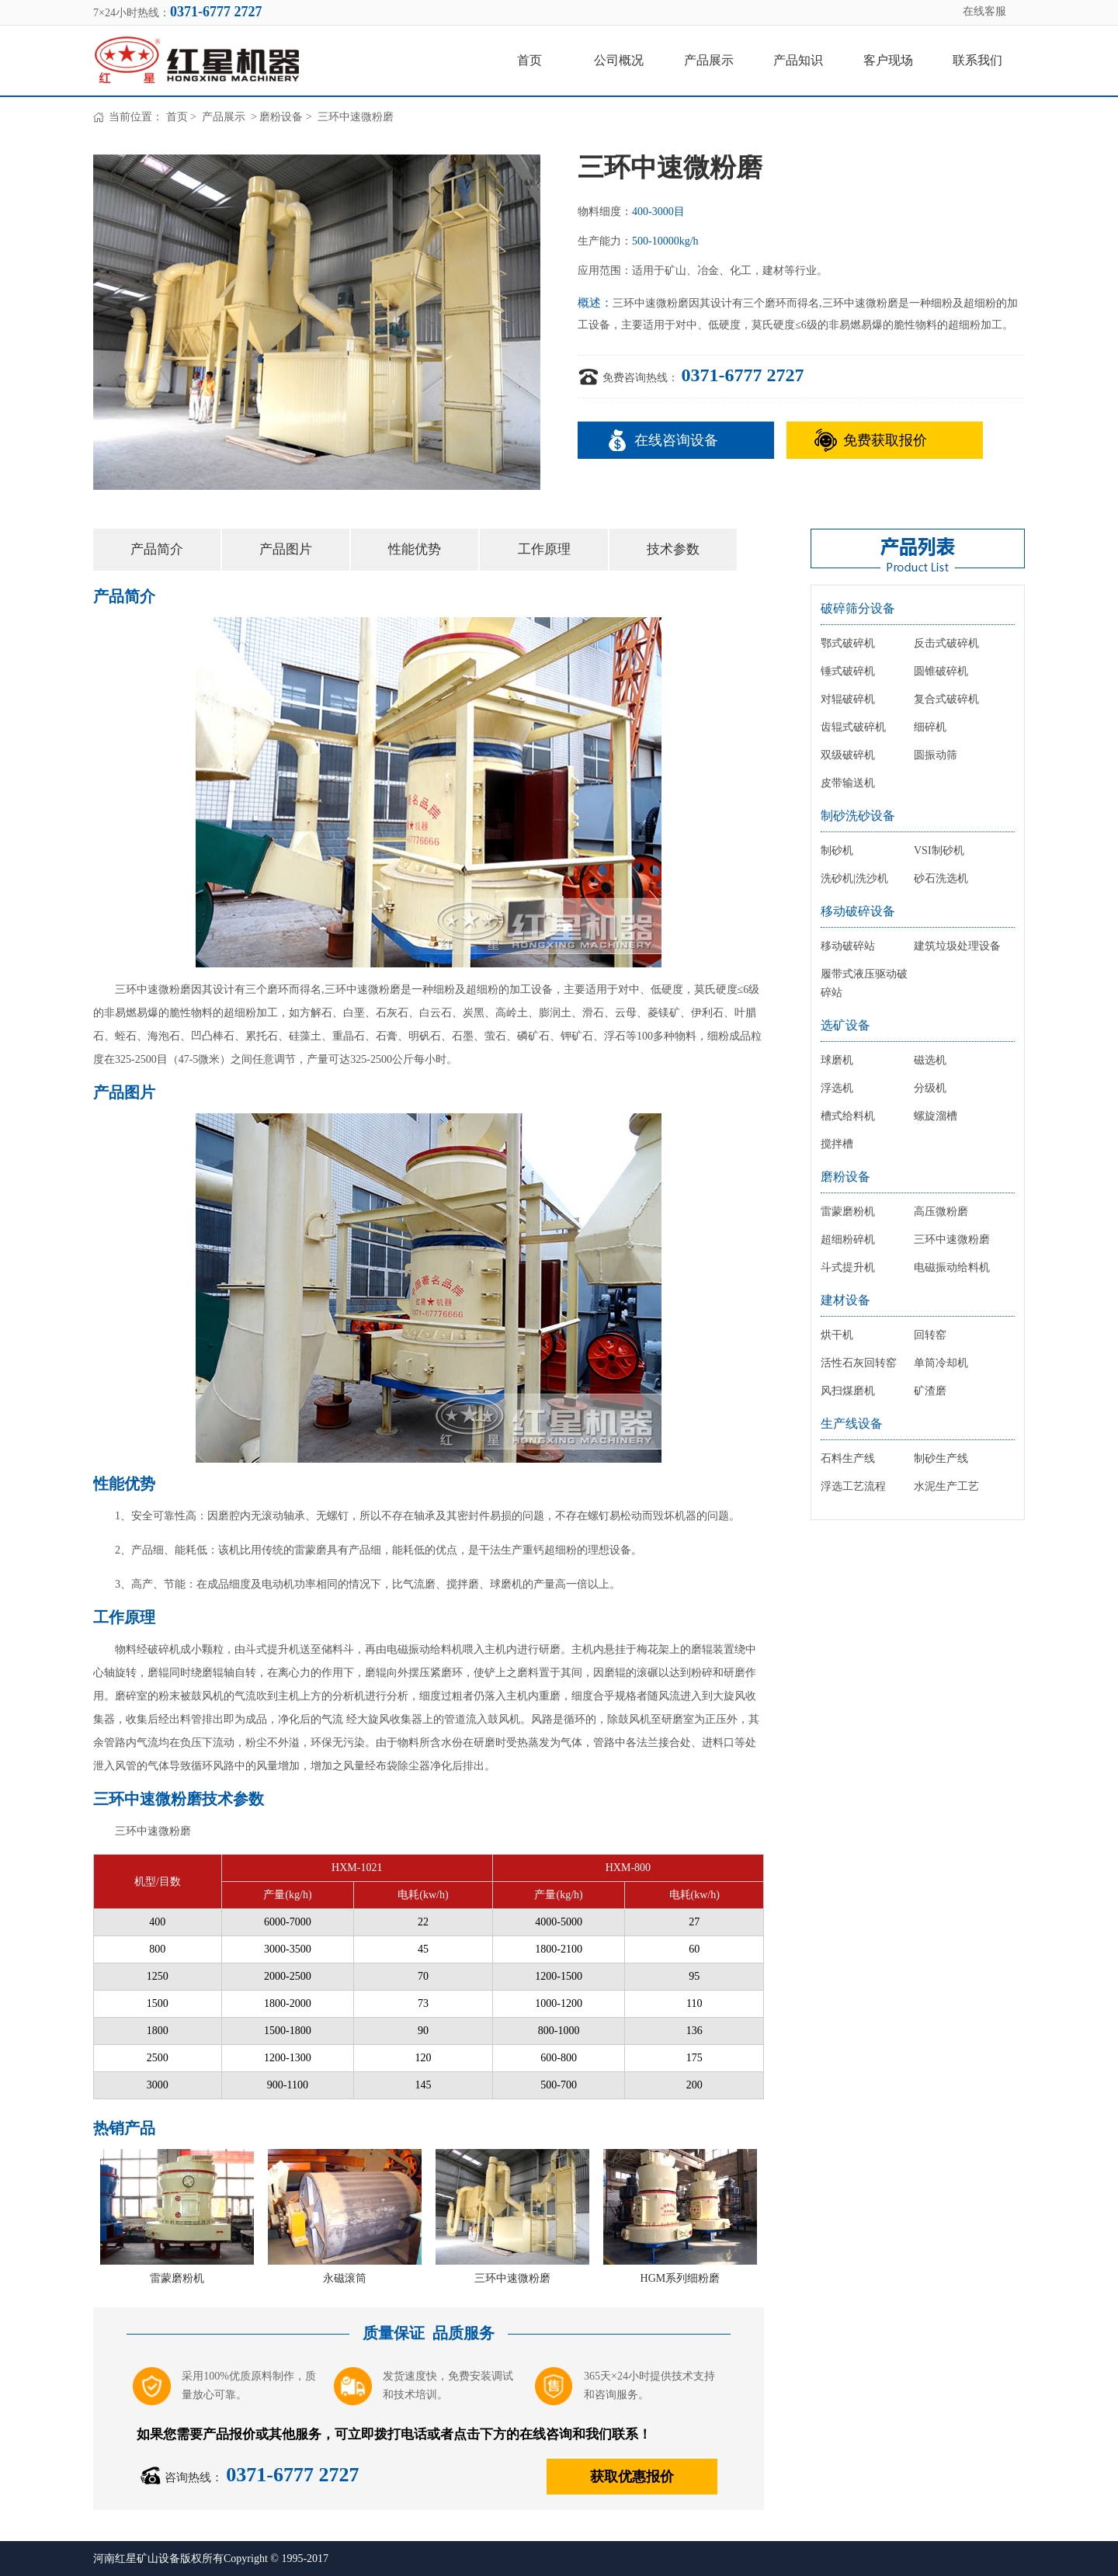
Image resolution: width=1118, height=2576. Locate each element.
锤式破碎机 (848, 671)
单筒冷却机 (941, 1363)
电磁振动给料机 (952, 1267)
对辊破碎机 (848, 699)
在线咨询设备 (676, 440)
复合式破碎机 (946, 699)
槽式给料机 (848, 1116)
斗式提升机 (848, 1267)
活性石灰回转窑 (859, 1363)
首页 (529, 60)
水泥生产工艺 (946, 1486)
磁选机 (930, 1060)
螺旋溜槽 (935, 1116)
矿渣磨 (930, 1391)
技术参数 (673, 549)
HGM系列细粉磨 (680, 2278)
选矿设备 (845, 1025)
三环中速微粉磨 (512, 2278)
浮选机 (837, 1088)
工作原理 (544, 549)
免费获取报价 (885, 440)
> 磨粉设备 (275, 117)
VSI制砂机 (939, 850)
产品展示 (709, 60)
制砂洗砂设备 (858, 815)
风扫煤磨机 (848, 1391)
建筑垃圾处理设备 (957, 946)
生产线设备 (852, 1423)
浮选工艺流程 (853, 1486)
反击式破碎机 (946, 643)
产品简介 (156, 549)
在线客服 (984, 11)
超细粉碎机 (848, 1239)
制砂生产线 (941, 1458)
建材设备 (845, 1300)
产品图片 (285, 549)
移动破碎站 (848, 946)
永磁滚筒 (344, 2278)
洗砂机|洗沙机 (854, 878)
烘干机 (837, 1335)
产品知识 (798, 60)
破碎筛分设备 (858, 608)
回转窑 (930, 1335)
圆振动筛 (935, 755)
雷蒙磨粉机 (177, 2278)
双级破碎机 (848, 755)
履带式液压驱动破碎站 (864, 983)
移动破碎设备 (858, 911)
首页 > (183, 117)
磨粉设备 (845, 1176)
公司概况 (619, 60)
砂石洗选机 (941, 878)
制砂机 (837, 850)
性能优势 (414, 549)
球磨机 (837, 1060)
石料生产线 (848, 1458)
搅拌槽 (837, 1144)
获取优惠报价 (632, 2476)
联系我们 (977, 60)
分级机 (930, 1088)
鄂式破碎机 (848, 643)
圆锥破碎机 (941, 671)
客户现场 (888, 60)
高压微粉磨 (941, 1211)
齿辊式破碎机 (853, 727)
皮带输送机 (848, 783)
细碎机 (930, 727)
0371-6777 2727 (743, 375)
